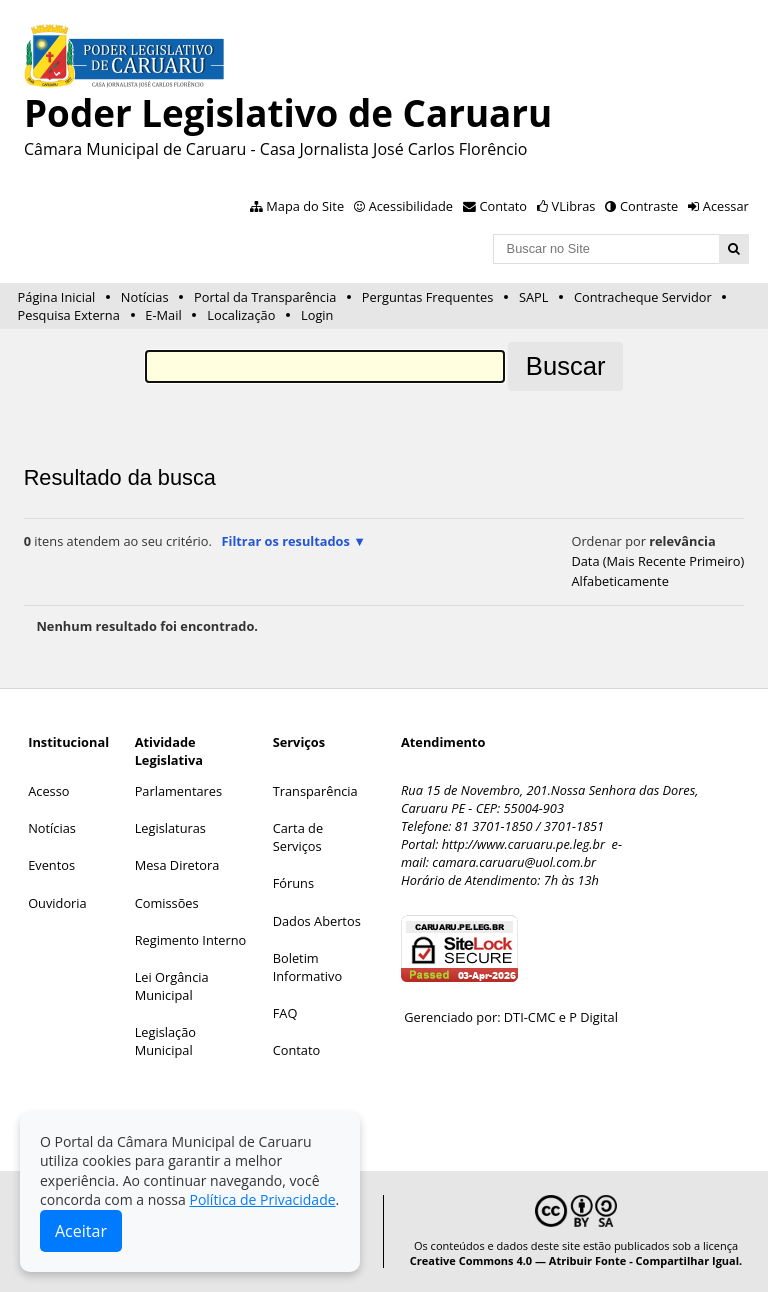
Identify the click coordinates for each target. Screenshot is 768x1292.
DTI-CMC (530, 1017)
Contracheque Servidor (643, 297)
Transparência (315, 791)
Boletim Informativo (308, 967)
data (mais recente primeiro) (657, 561)
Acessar (726, 206)
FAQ (285, 1013)
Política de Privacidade (262, 1199)
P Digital (593, 1017)
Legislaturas (170, 828)
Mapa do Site (305, 206)
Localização (241, 315)
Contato (504, 206)
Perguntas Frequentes (427, 297)
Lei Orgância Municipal (172, 986)
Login (317, 315)
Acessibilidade (411, 206)
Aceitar (81, 1231)
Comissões (167, 903)
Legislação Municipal (165, 1041)
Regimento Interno (191, 940)
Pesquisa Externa (69, 315)
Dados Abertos (317, 921)
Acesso (48, 791)
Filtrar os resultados (285, 541)
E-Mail (163, 315)
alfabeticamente (619, 581)
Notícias (145, 297)
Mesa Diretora (177, 865)
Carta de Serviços (298, 837)
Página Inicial (57, 297)
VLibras (574, 206)
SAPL (534, 297)
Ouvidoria (57, 903)
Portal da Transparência (265, 297)
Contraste (649, 206)
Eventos (51, 865)
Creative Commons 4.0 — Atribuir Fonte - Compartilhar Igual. (576, 1260)
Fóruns (293, 883)
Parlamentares (178, 791)
